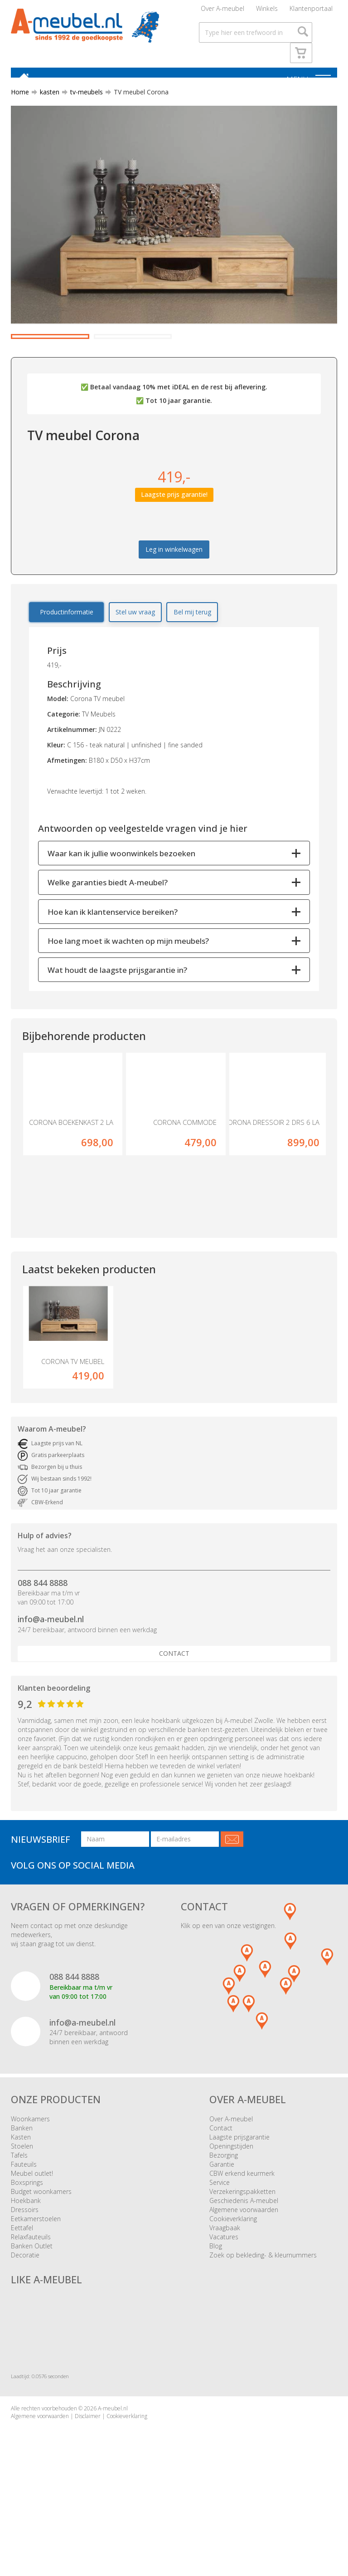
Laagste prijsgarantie (239, 2199)
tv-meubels (83, 101)
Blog (215, 2308)
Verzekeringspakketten (242, 2253)
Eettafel (22, 2290)
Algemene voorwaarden (243, 2271)
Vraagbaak (224, 2290)
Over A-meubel (222, 11)
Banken (22, 2190)
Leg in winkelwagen (174, 594)
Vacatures (223, 2299)
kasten (46, 101)
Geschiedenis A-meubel (243, 2262)
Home (20, 101)
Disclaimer (88, 2479)
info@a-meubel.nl (51, 1681)
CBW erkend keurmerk (242, 2235)
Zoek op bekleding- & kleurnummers (263, 2317)
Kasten (21, 2199)
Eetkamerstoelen (36, 2281)
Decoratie (25, 2317)
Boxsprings (27, 2244)
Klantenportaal (311, 11)
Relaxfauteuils (31, 2299)
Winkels (267, 11)
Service (219, 2244)
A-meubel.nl (113, 2471)
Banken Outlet (32, 2308)
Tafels (19, 2217)
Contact (174, 1716)
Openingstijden (231, 2208)
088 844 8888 (43, 1644)
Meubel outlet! (32, 2235)
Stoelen (22, 2208)
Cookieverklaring (233, 2281)
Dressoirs (25, 2271)
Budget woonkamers (41, 2253)
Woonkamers (30, 2181)
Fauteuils (24, 2226)
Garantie (221, 2226)
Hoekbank (26, 2262)
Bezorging (223, 2217)
